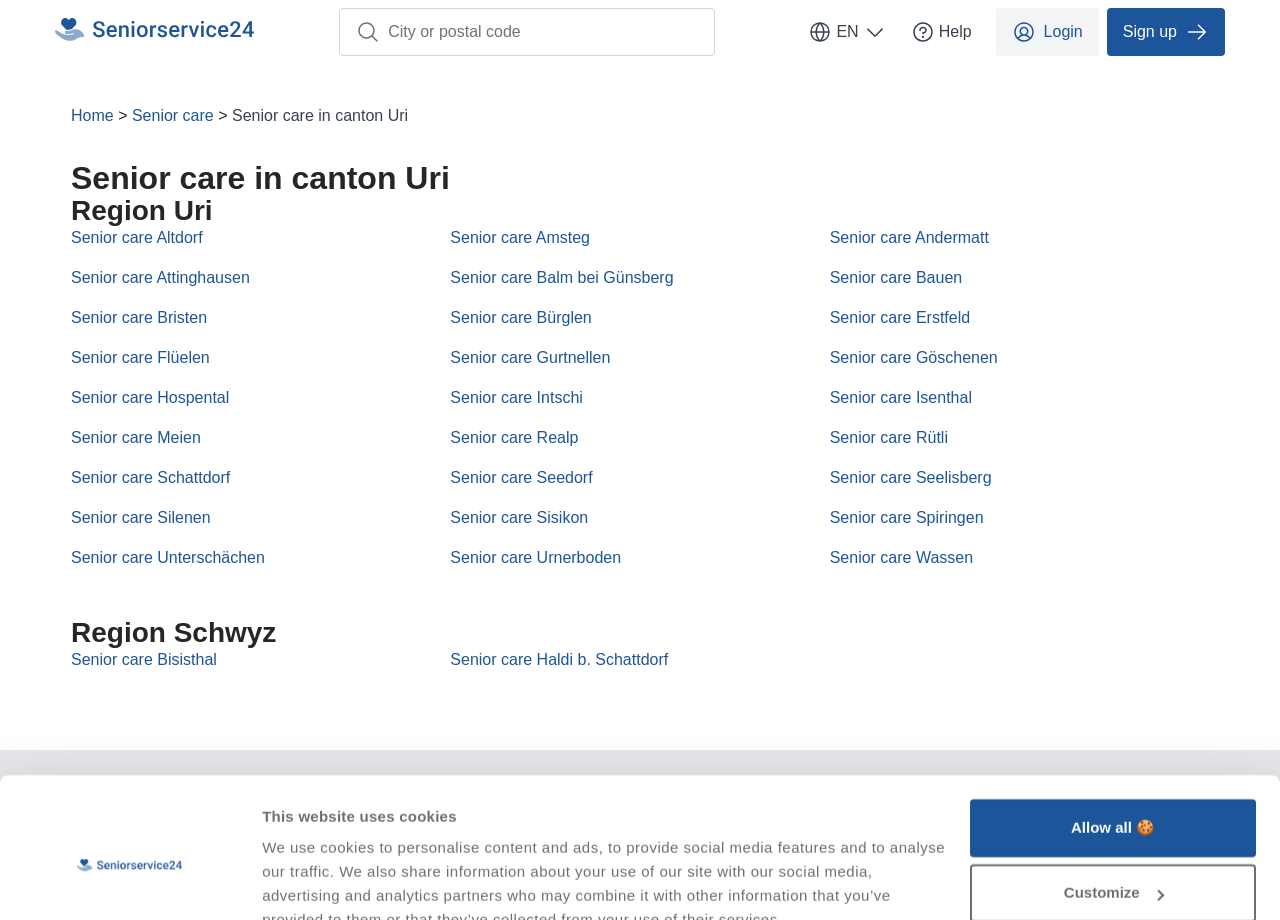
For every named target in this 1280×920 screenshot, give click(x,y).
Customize (1114, 798)
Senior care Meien (136, 437)
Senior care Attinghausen (160, 277)
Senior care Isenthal (901, 397)
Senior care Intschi (516, 397)
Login (1047, 32)
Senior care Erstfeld (900, 317)
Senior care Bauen (896, 277)
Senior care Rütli (889, 437)
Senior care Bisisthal (144, 659)
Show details (308, 880)
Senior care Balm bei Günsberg (561, 277)
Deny (1113, 864)
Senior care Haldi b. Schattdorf (559, 659)
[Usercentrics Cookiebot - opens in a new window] (129, 881)
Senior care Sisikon (519, 517)
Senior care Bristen (139, 317)
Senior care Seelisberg (911, 477)
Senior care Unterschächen (168, 557)
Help (941, 32)
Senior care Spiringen (907, 517)
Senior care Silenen (141, 517)
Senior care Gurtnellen (530, 357)
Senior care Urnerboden (535, 557)
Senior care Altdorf (137, 237)
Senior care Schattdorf (150, 477)
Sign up (1166, 32)
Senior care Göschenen (914, 357)
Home (92, 115)
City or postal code (438, 32)
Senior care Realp (514, 437)
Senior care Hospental (150, 397)
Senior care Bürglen (520, 317)
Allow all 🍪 (1113, 733)
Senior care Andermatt (909, 237)
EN (847, 32)
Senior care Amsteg (520, 237)
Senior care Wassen (901, 557)
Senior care (173, 115)
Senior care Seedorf (521, 477)
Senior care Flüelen (140, 357)
